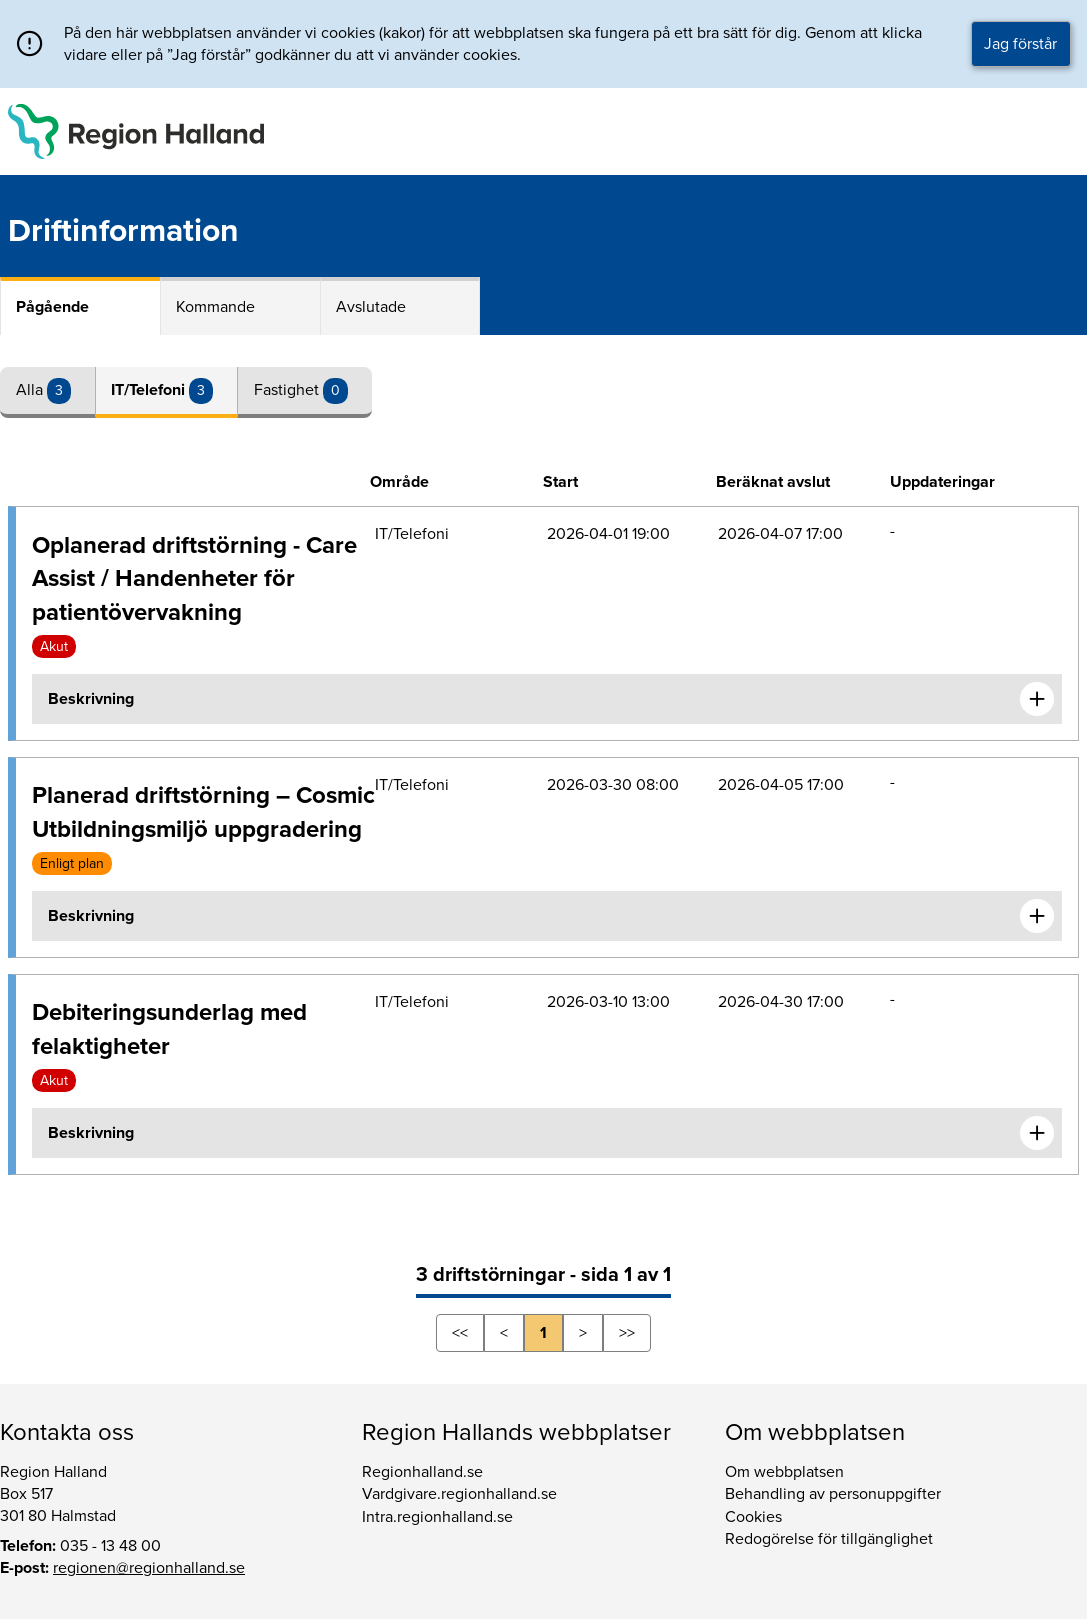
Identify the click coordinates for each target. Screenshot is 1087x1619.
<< (460, 1333)
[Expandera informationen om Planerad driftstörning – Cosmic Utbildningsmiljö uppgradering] (1037, 916)
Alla (31, 390)
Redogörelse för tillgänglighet (829, 1539)
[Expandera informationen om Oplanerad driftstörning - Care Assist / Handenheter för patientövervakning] (1037, 699)
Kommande (215, 307)
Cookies (753, 1517)
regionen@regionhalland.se (149, 1568)
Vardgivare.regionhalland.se (459, 1494)
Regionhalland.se (422, 1472)
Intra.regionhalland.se (437, 1517)
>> (627, 1333)
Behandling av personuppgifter (833, 1494)
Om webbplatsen (784, 1472)
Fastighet (288, 390)
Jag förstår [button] (1020, 44)
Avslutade (371, 307)
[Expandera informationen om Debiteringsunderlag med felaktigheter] (1037, 1133)
